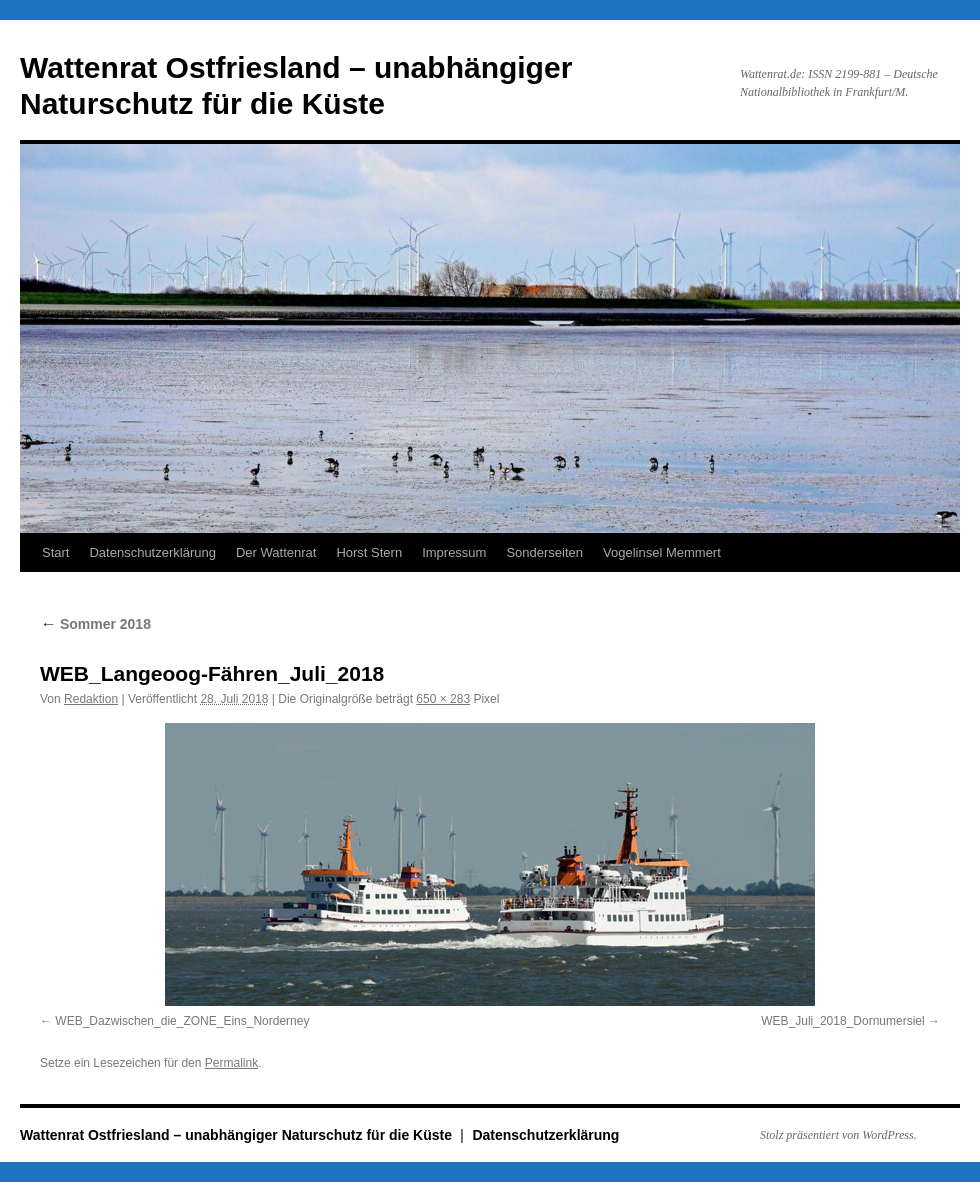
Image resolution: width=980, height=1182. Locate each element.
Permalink (231, 1063)
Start (55, 552)
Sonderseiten (544, 552)
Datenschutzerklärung (152, 552)
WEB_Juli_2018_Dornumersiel (842, 1021)
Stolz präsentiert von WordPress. (838, 1135)
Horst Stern (369, 552)
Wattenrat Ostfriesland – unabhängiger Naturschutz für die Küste (238, 1135)
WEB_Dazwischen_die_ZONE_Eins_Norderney (182, 1021)
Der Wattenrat (276, 552)
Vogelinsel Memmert (662, 552)
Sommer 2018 (95, 624)
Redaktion (91, 699)
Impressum (454, 552)
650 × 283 (443, 699)
